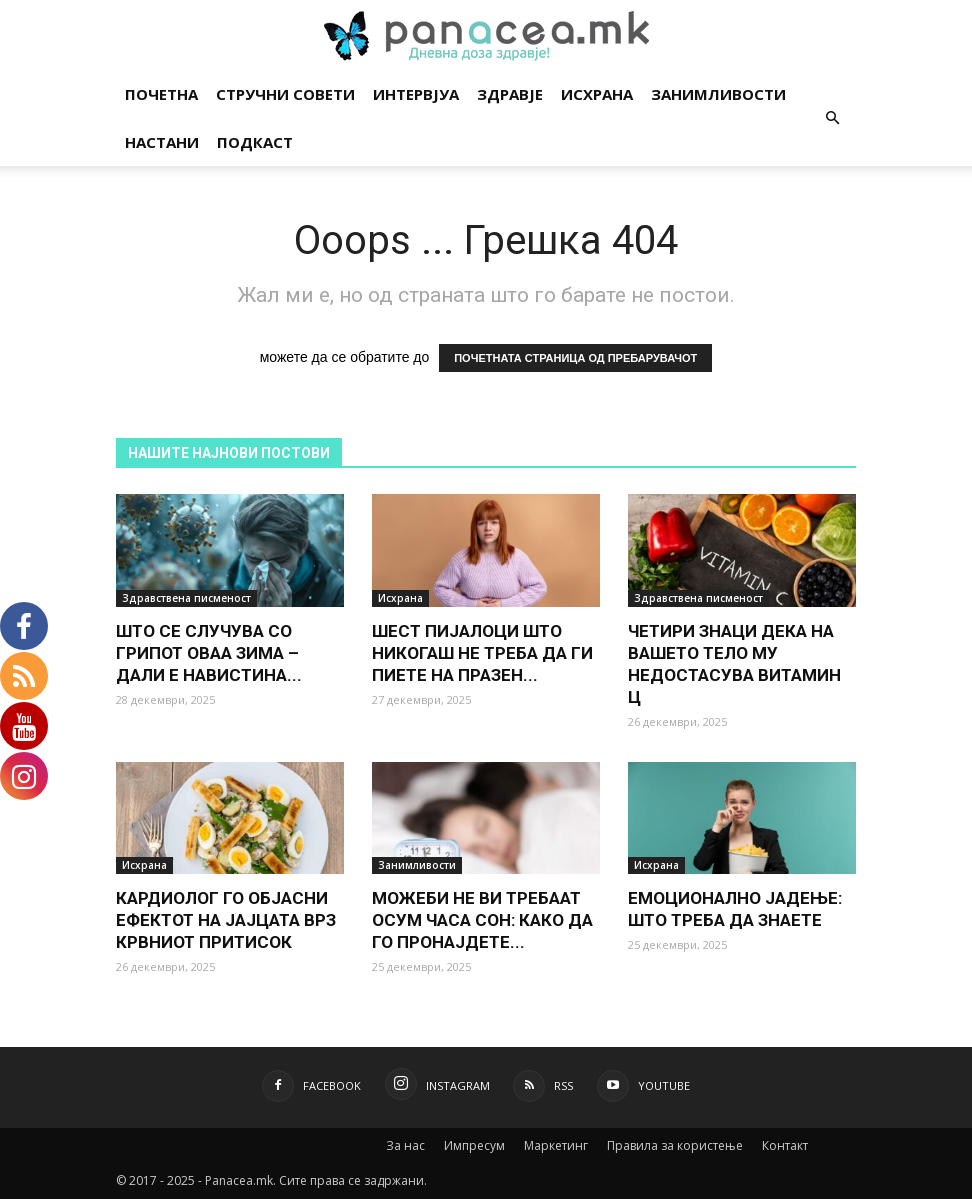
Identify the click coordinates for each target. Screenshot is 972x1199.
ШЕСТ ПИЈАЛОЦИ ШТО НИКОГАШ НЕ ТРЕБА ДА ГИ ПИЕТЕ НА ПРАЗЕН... (482, 653)
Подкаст (255, 142)
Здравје (510, 94)
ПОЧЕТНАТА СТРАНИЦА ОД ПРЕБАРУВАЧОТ (575, 358)
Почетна (161, 94)
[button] (832, 118)
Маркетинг (556, 1145)
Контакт (785, 1145)
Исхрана (597, 94)
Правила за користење (675, 1145)
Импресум (474, 1145)
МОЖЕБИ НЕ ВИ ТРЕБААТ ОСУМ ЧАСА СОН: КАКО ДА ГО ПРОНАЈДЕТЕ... (482, 920)
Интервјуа (416, 94)
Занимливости (718, 94)
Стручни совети (285, 94)
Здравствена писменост (186, 598)
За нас (405, 1145)
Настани (162, 142)
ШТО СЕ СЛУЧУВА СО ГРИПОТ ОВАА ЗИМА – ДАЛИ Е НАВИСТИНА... (209, 653)
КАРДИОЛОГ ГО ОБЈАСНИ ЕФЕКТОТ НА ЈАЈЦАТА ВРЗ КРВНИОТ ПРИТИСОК (226, 920)
